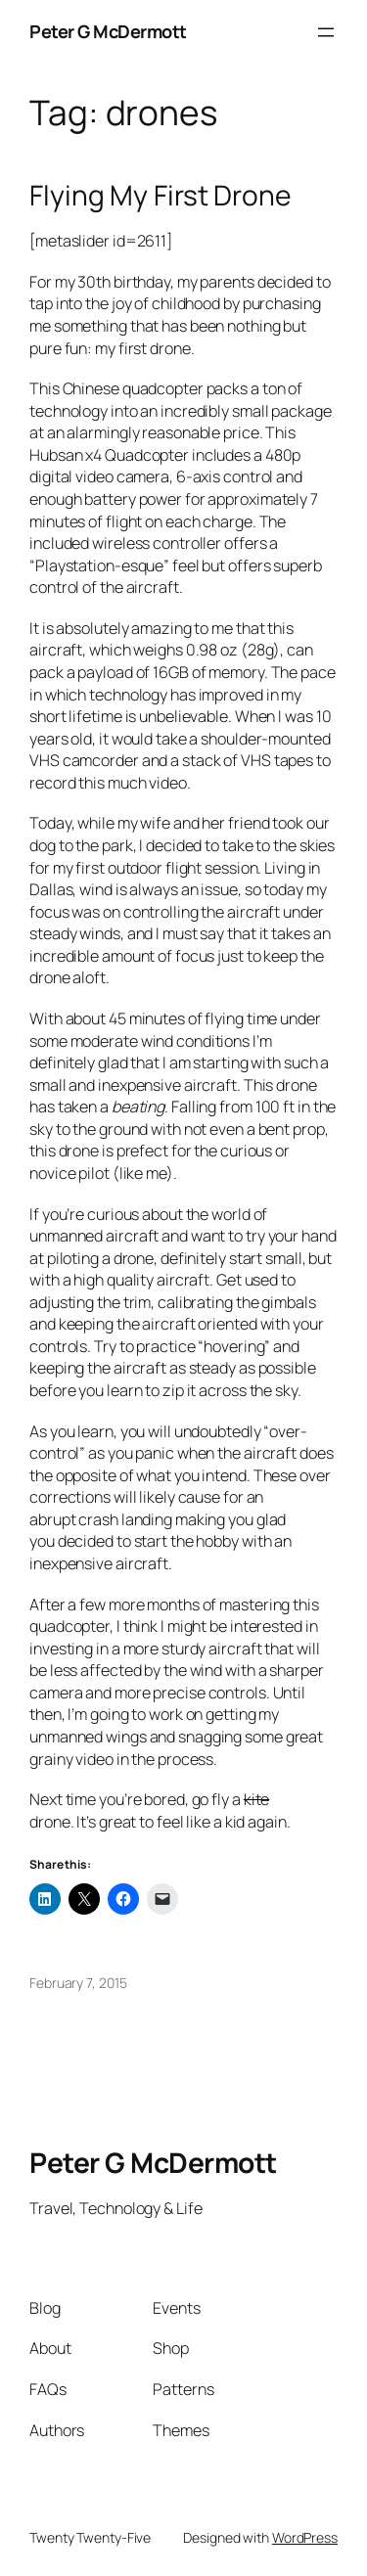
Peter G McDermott (108, 31)
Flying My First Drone (160, 195)
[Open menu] (326, 32)
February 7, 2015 (77, 1982)
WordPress (305, 2537)
